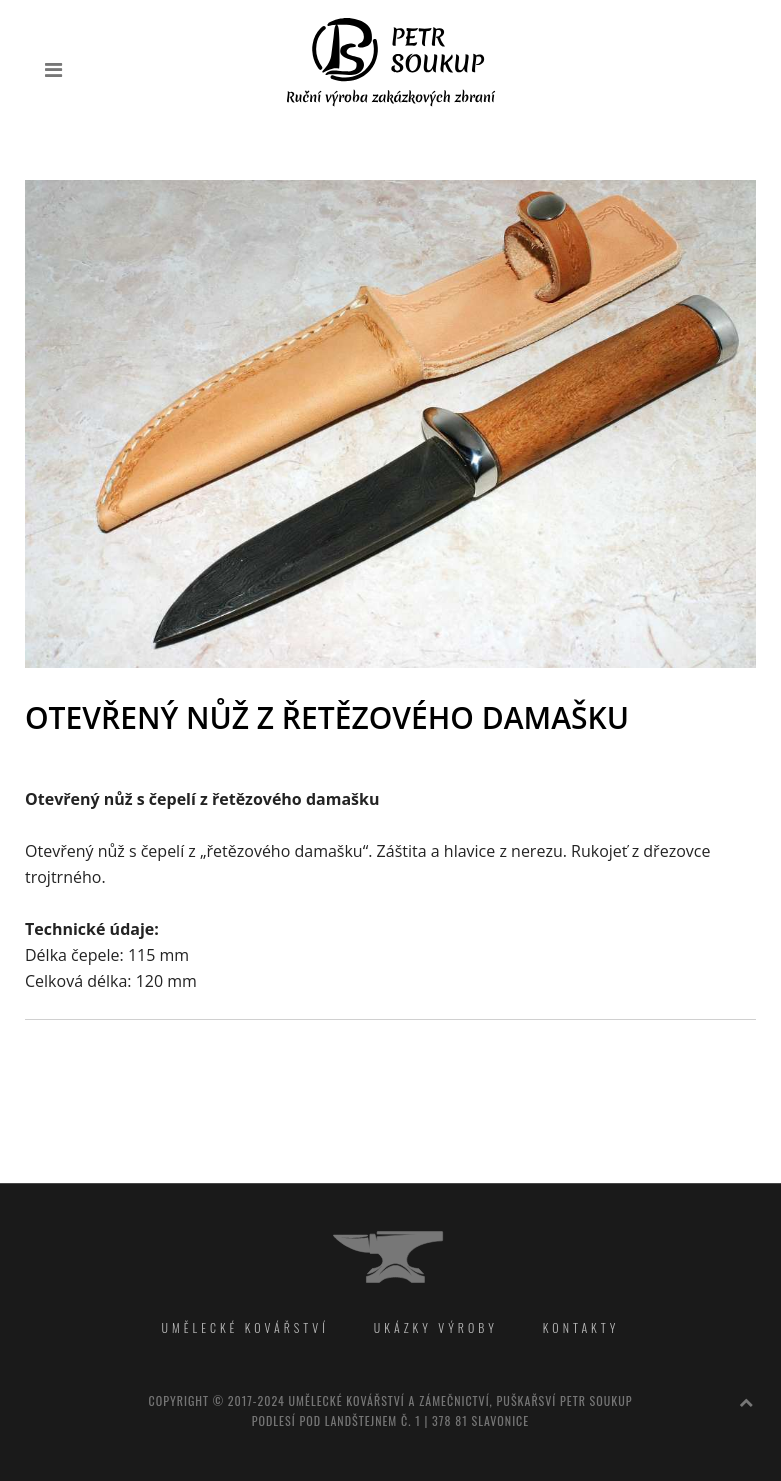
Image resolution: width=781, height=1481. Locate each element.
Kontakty (581, 1327)
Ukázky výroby (436, 1327)
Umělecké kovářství (245, 1327)
